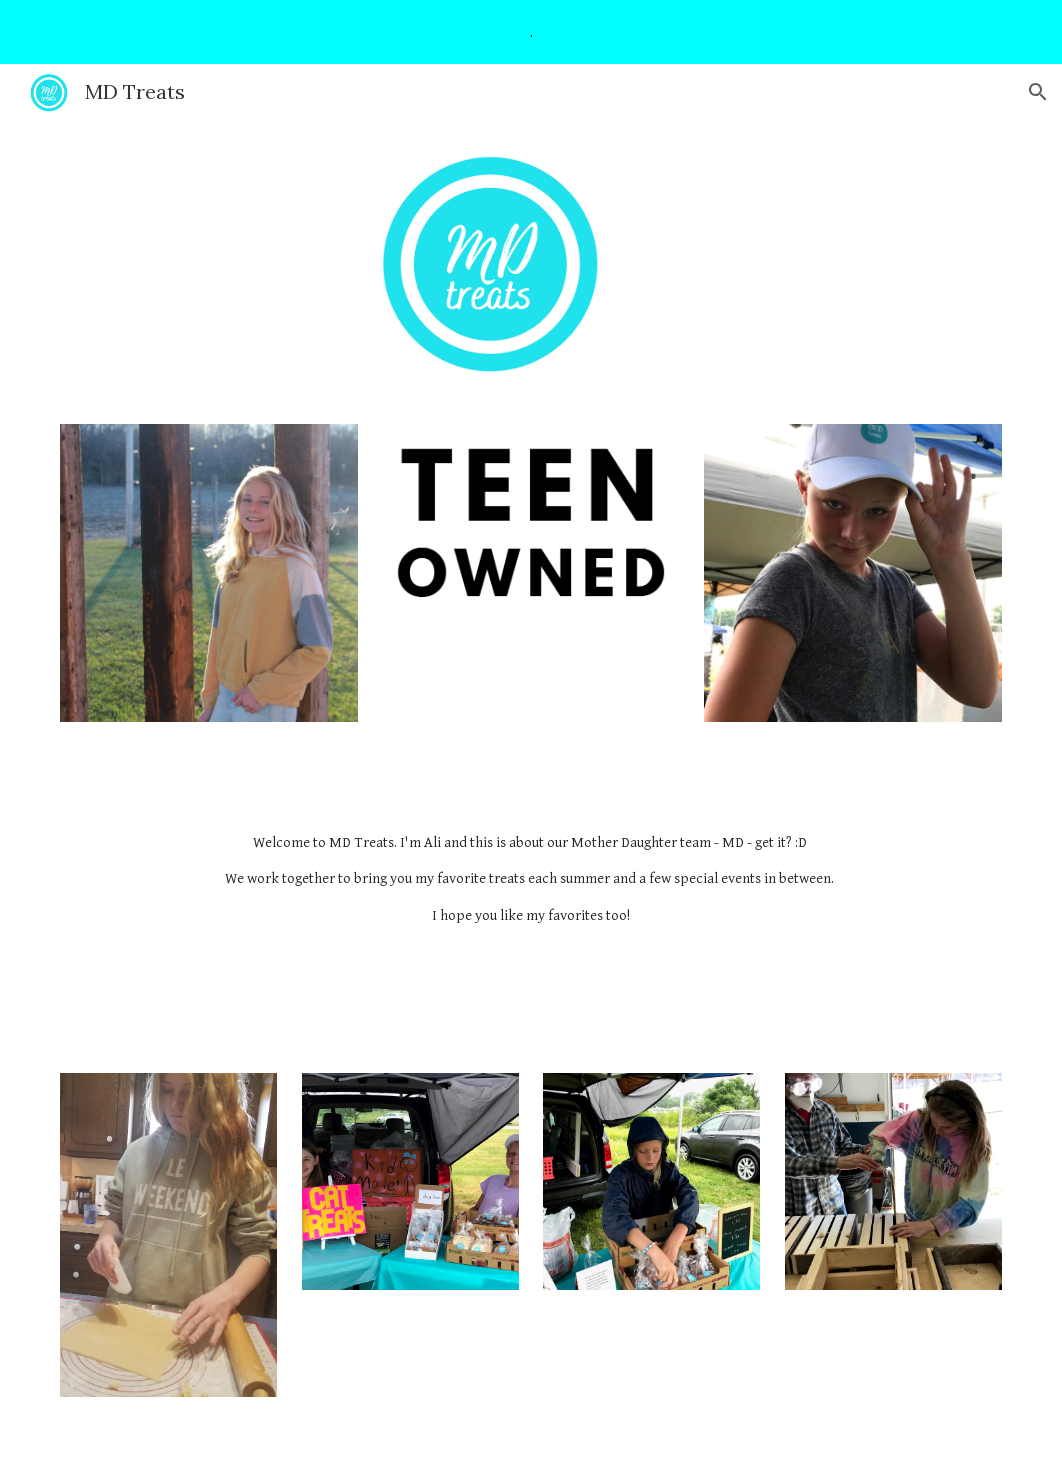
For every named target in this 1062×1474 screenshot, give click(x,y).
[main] (531, 879)
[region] (531, 32)
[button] (1038, 92)
